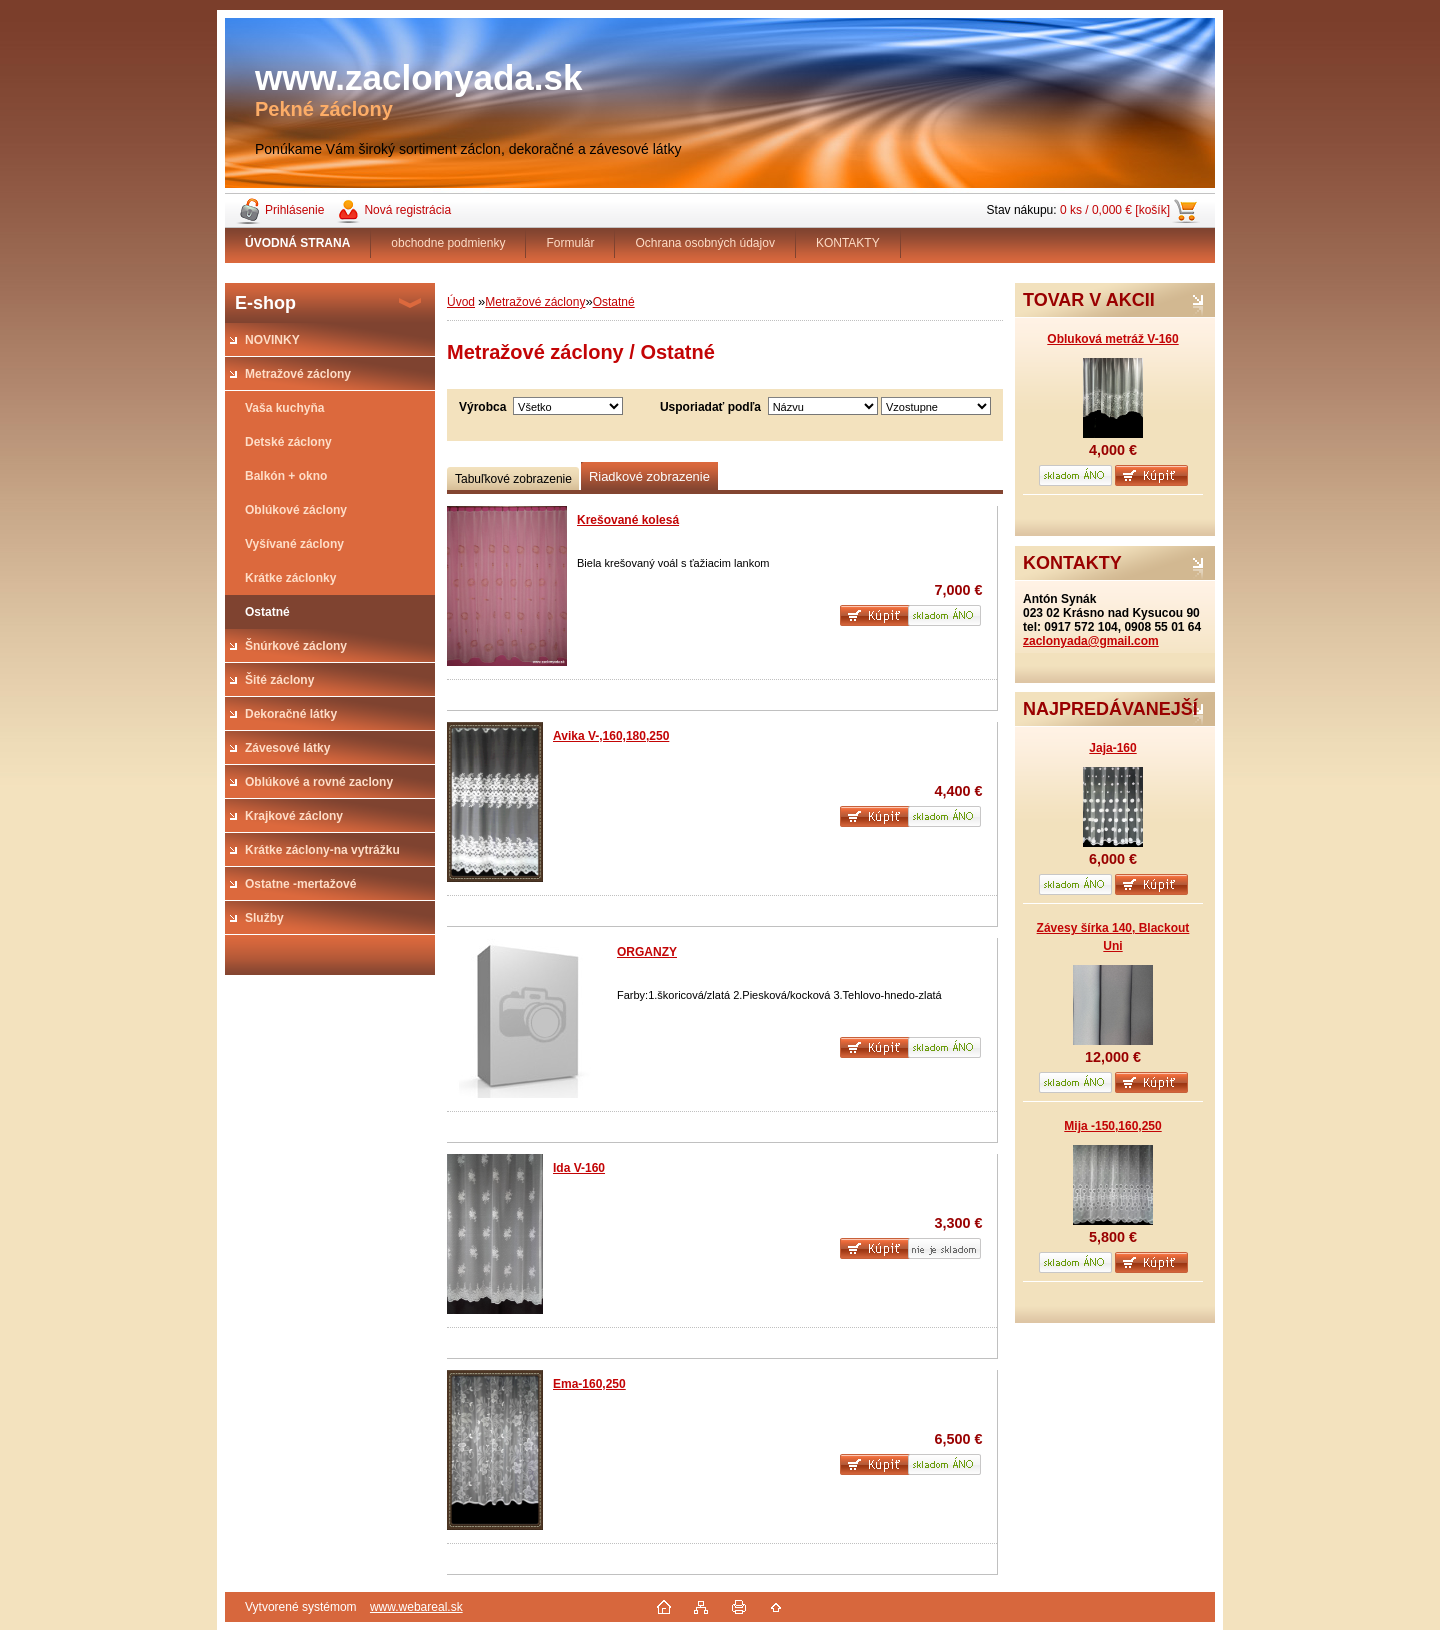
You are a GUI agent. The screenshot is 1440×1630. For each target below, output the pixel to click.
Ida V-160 (579, 1168)
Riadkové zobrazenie (649, 476)
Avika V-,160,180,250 (611, 736)
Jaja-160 (1112, 748)
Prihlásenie (294, 210)
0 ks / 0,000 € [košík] (1115, 210)
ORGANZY (647, 952)
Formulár (570, 243)
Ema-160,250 (589, 1384)
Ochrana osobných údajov (704, 243)
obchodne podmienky (448, 243)
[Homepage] (298, 243)
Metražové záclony (535, 302)
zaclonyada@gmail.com (1091, 641)
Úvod (461, 302)
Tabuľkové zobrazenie (513, 479)
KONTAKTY (848, 243)
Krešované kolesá (628, 520)
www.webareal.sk (416, 1607)
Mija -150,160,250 (1112, 1126)
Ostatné (614, 302)
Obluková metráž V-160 (1112, 339)
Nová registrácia (407, 210)
